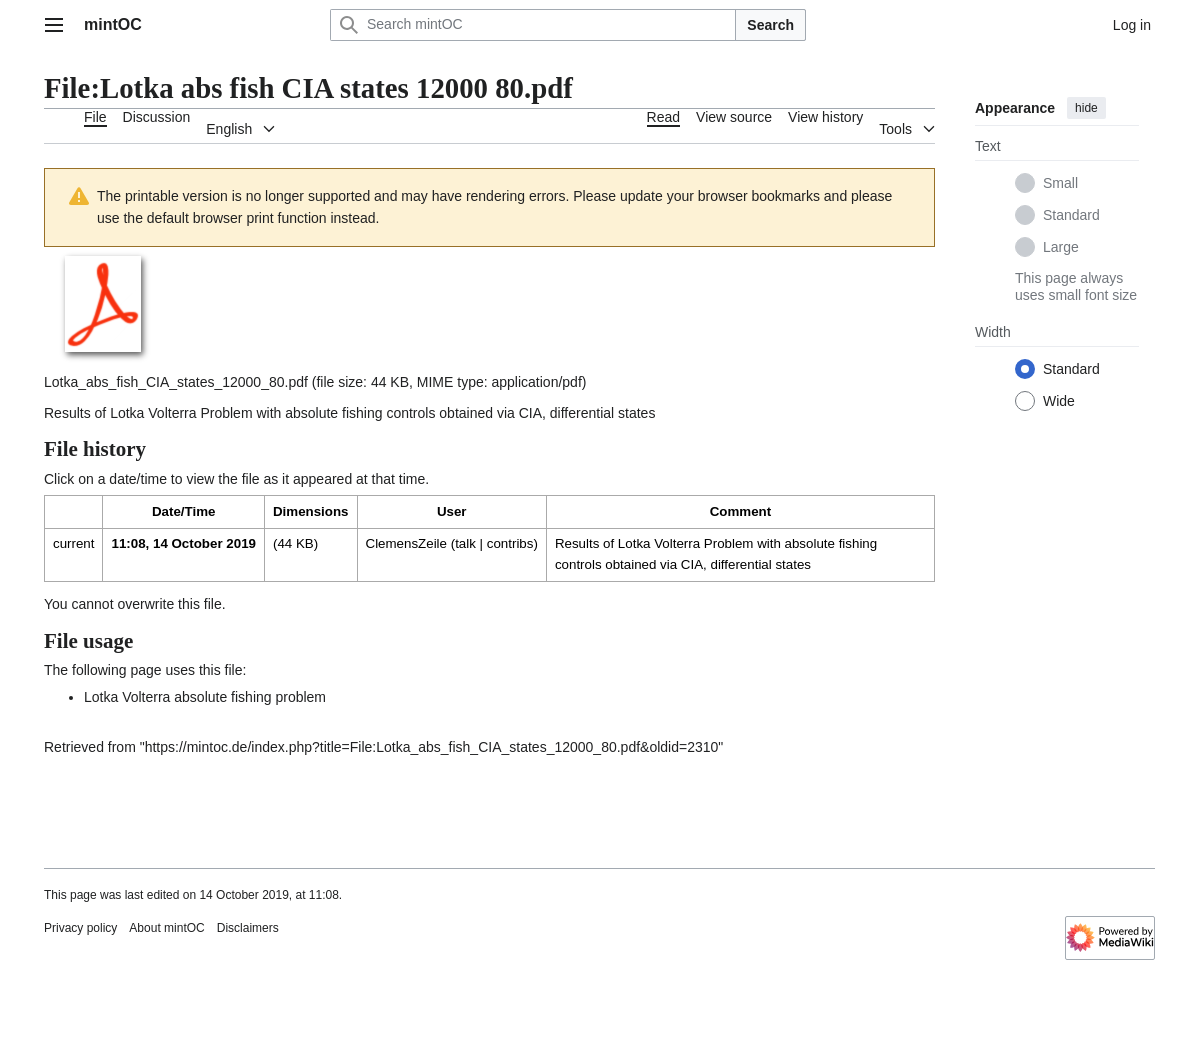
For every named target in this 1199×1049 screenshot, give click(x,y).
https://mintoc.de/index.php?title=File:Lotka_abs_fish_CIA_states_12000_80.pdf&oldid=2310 (432, 747)
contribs (510, 543)
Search (770, 25)
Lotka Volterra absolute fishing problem (205, 697)
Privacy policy (80, 928)
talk (465, 543)
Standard (1071, 215)
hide (1086, 108)
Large (1061, 247)
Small (1060, 183)
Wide (1059, 401)
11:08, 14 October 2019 (183, 543)
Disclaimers (248, 928)
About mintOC (166, 928)
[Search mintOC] (533, 25)
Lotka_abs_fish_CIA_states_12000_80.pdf (176, 382)
